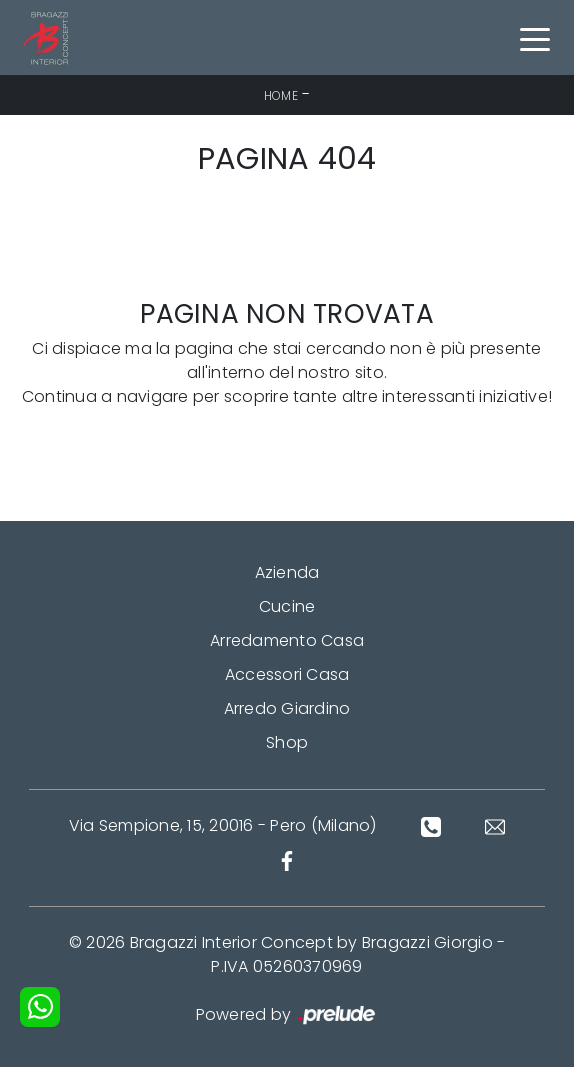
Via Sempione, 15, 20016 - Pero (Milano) (223, 825)
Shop (287, 742)
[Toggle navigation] (535, 38)
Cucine (287, 606)
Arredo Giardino (287, 708)
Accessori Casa (287, 674)
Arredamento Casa (287, 640)
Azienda (287, 572)
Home (281, 95)
